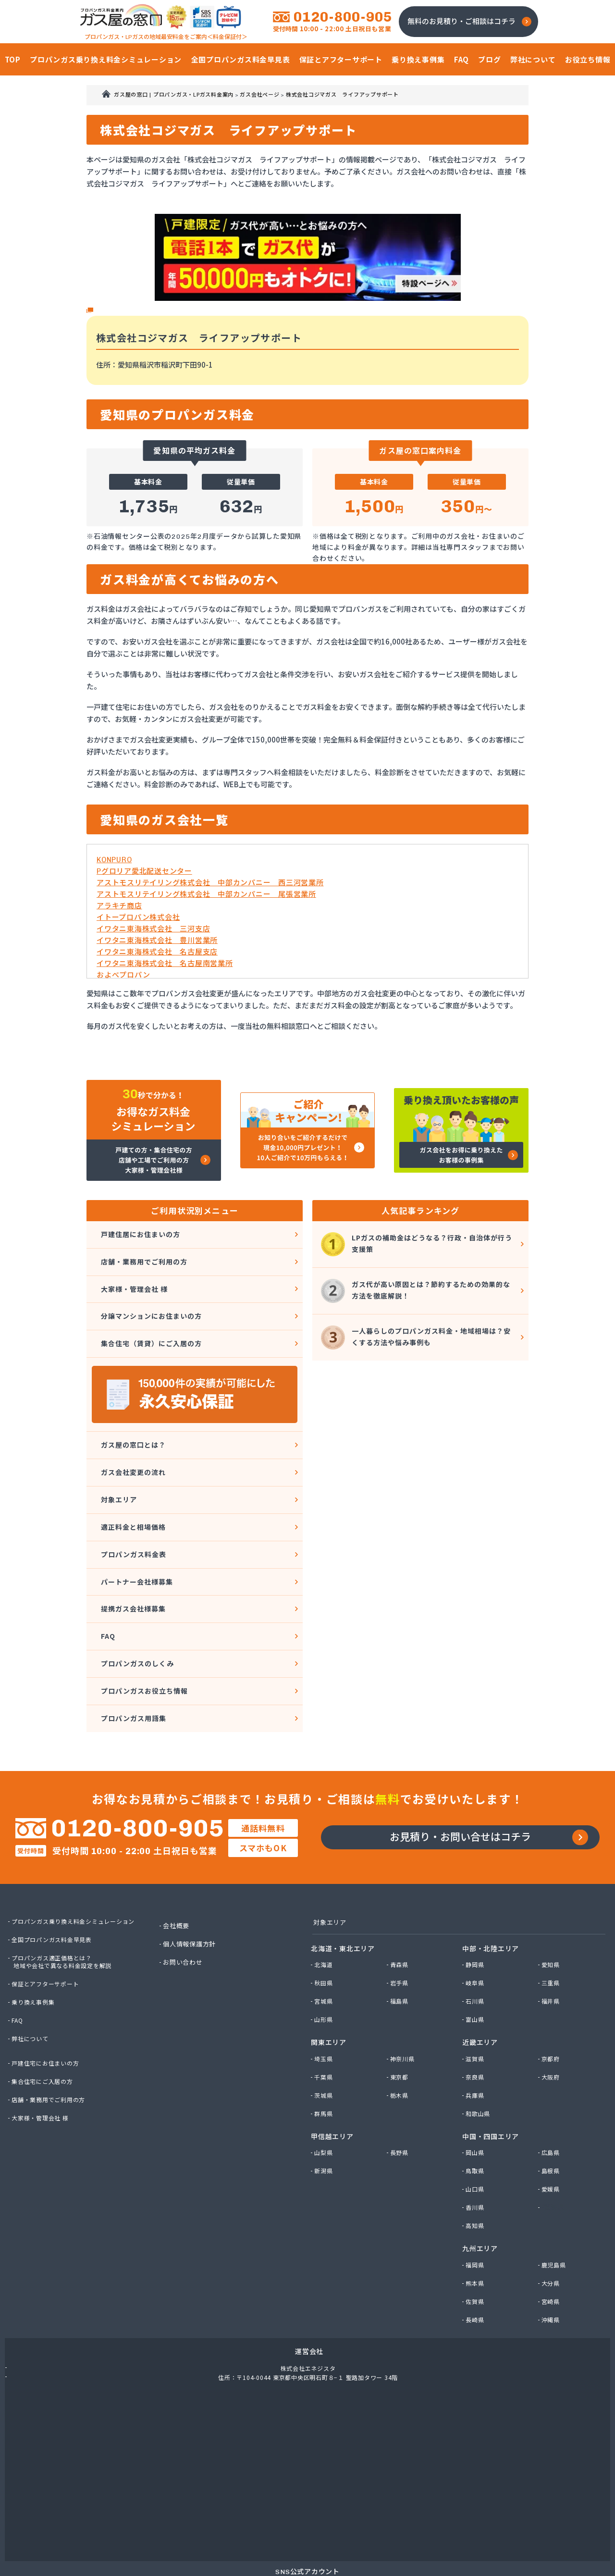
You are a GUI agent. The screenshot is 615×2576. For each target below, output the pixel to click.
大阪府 (551, 2015)
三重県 (551, 1920)
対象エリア (117, 1469)
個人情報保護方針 (192, 1880)
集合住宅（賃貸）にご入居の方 (152, 1326)
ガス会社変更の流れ (132, 1446)
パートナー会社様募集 (136, 1540)
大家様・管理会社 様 (133, 1279)
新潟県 (324, 2108)
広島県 (551, 2090)
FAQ (105, 1586)
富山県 (476, 1957)
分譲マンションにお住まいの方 (152, 1302)
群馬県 (324, 2051)
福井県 (551, 1939)
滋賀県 (476, 1996)
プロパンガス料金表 (132, 1516)
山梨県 (324, 2090)
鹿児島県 (555, 2202)
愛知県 (551, 1902)
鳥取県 (476, 2108)
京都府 (551, 1996)
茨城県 (324, 2033)
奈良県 (476, 2015)
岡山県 (476, 2090)
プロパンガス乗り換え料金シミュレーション (78, 1857)
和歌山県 (479, 2051)
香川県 (476, 2145)
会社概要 (177, 1862)
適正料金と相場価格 (132, 1493)
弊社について (31, 1975)
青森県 (400, 1902)
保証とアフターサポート (48, 1920)
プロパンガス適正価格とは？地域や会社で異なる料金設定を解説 (65, 1898)
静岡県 (476, 1902)
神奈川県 (404, 1996)
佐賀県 (476, 2238)
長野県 (400, 2090)
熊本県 (476, 2220)
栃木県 (400, 2033)
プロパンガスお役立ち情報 (144, 1633)
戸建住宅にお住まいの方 (48, 1999)
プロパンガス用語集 (132, 1656)
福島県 (400, 1939)
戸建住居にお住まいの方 (140, 1232)
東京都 (400, 2015)
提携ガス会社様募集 (132, 1563)
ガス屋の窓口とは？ (132, 1423)
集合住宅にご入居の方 (45, 2017)
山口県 (476, 2126)
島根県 (551, 2108)
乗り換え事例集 (35, 1938)
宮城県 (324, 1939)
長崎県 (476, 2257)
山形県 (324, 1957)
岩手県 (400, 1920)
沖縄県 (551, 2257)
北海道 (324, 1902)
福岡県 (476, 2202)
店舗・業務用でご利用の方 (144, 1256)
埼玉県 (324, 1996)
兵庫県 (476, 2033)
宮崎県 (551, 2238)
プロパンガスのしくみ (137, 1610)
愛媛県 (551, 2126)
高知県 (476, 2163)
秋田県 (324, 1920)
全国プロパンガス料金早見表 (55, 1876)
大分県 (551, 2220)
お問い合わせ (185, 1898)
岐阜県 (476, 1920)
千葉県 (324, 2015)
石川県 (476, 1939)
